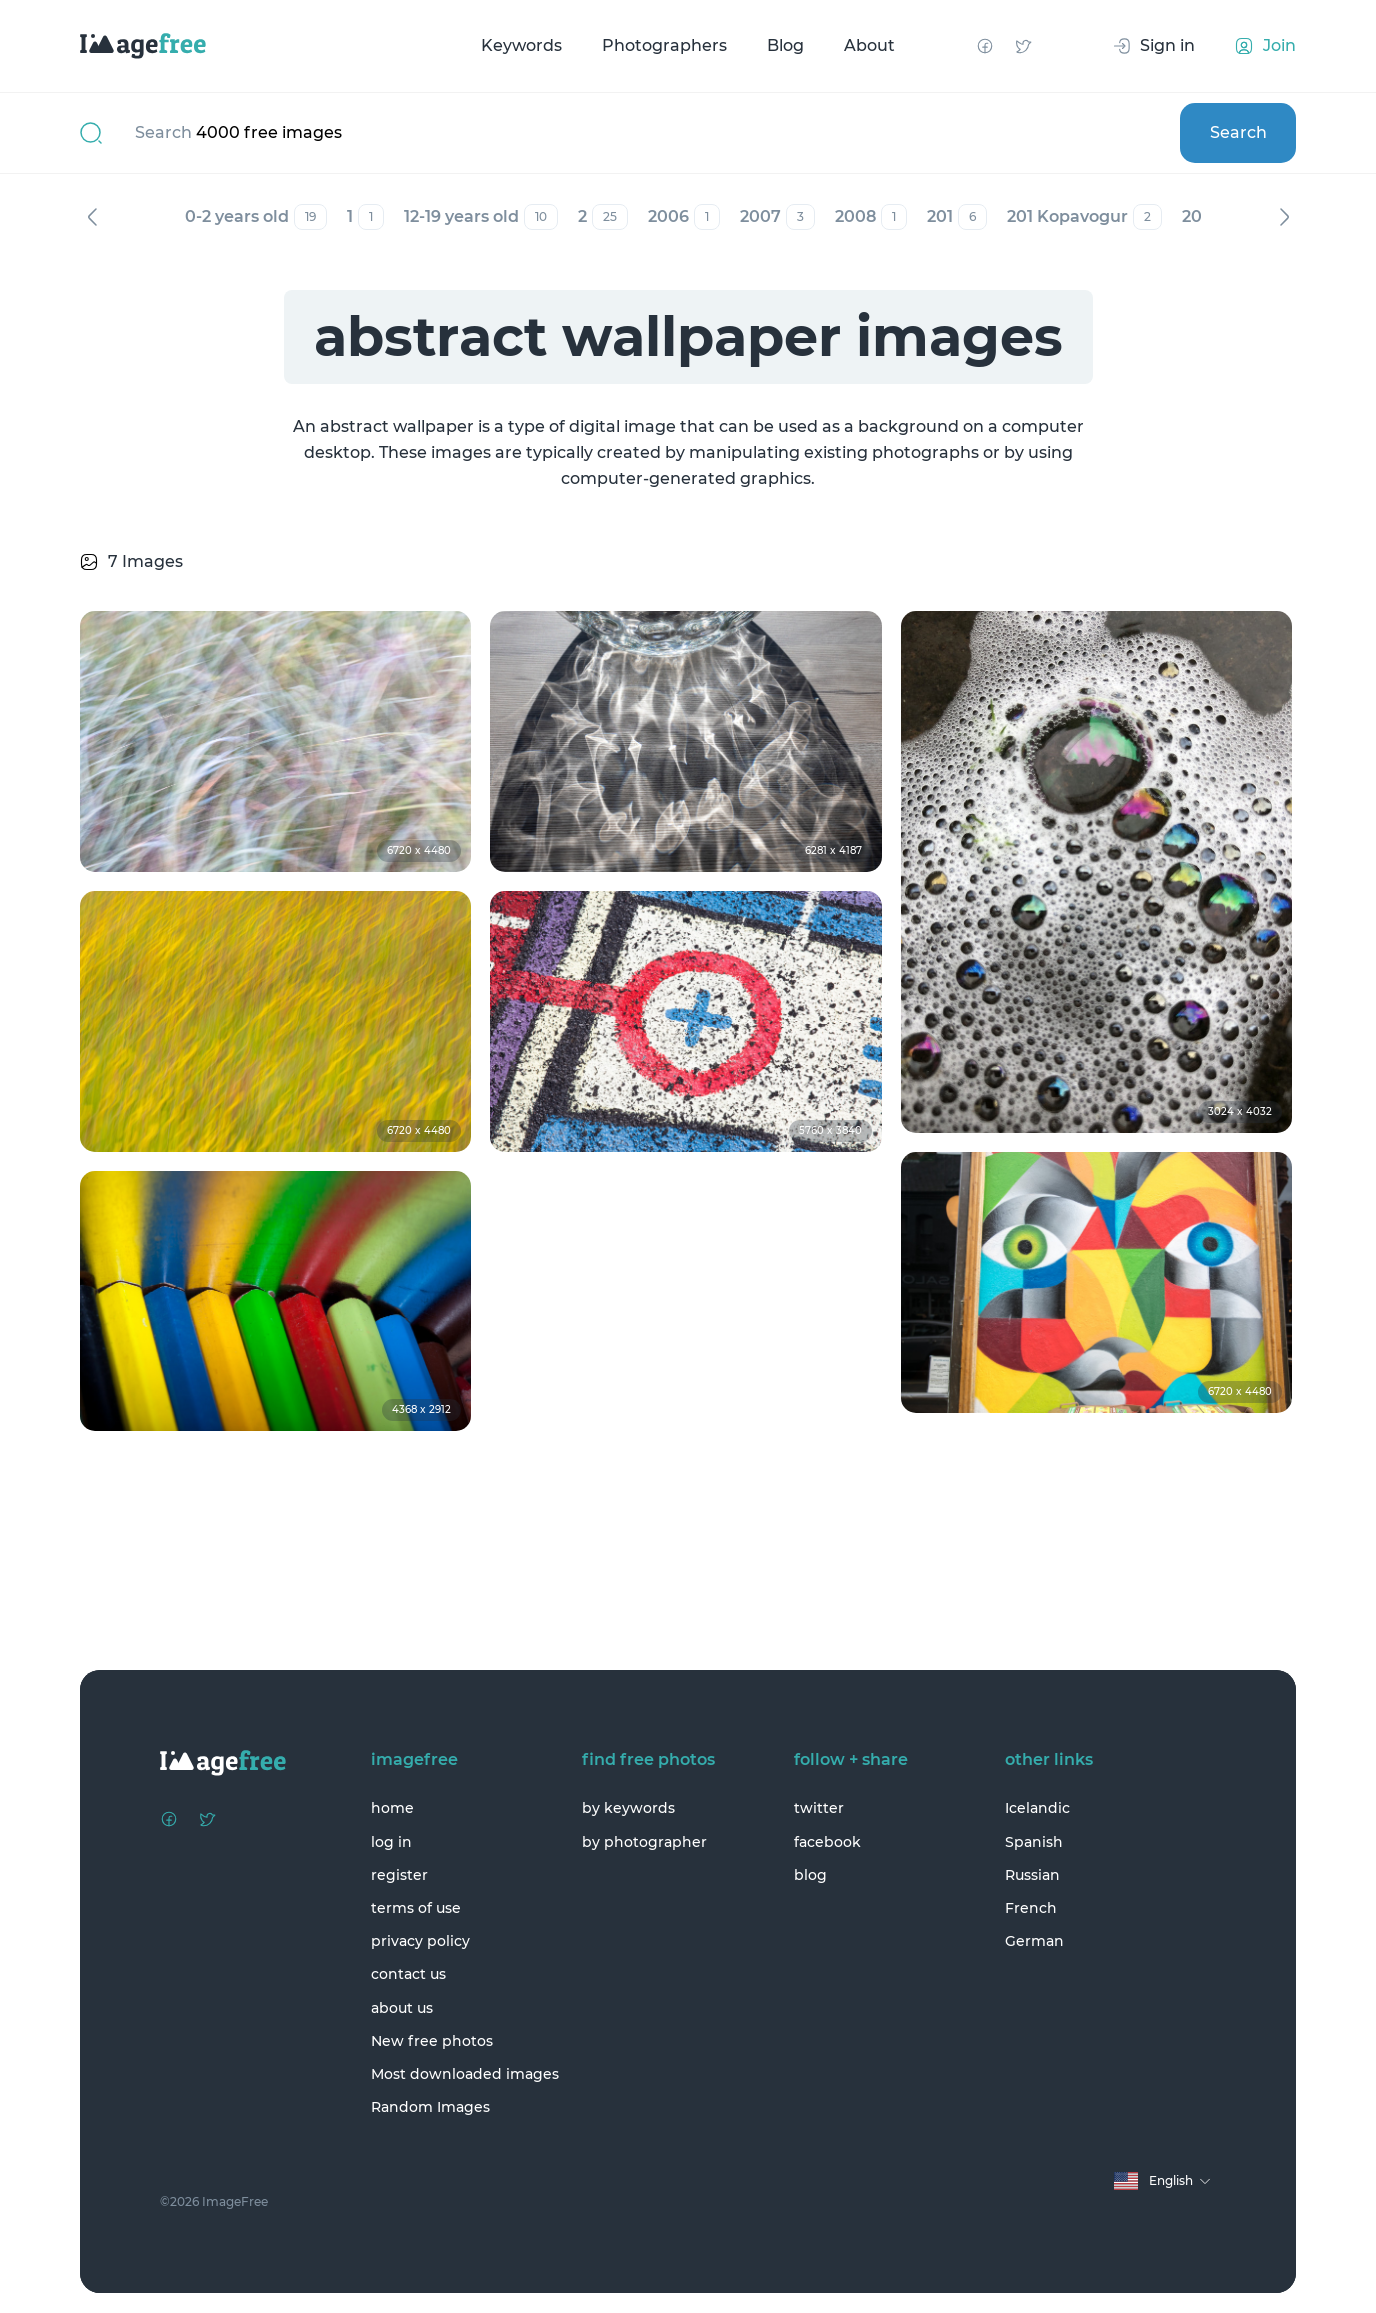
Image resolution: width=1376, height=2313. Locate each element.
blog (810, 1875)
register (399, 1875)
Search (1238, 132)
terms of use (416, 1908)
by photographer (644, 1842)
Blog (785, 45)
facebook (827, 1842)
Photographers (664, 45)
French (1031, 1908)
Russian (1032, 1875)
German (1034, 1941)
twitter (819, 1808)
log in (391, 1842)
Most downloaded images (465, 2074)
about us (402, 2008)
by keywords (628, 1808)
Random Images (430, 2107)
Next (1284, 217)
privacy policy (420, 1941)
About (869, 45)
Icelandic (1037, 1808)
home (392, 1808)
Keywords (521, 45)
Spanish (1034, 1842)
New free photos (432, 2041)
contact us (408, 1974)
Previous (92, 217)
